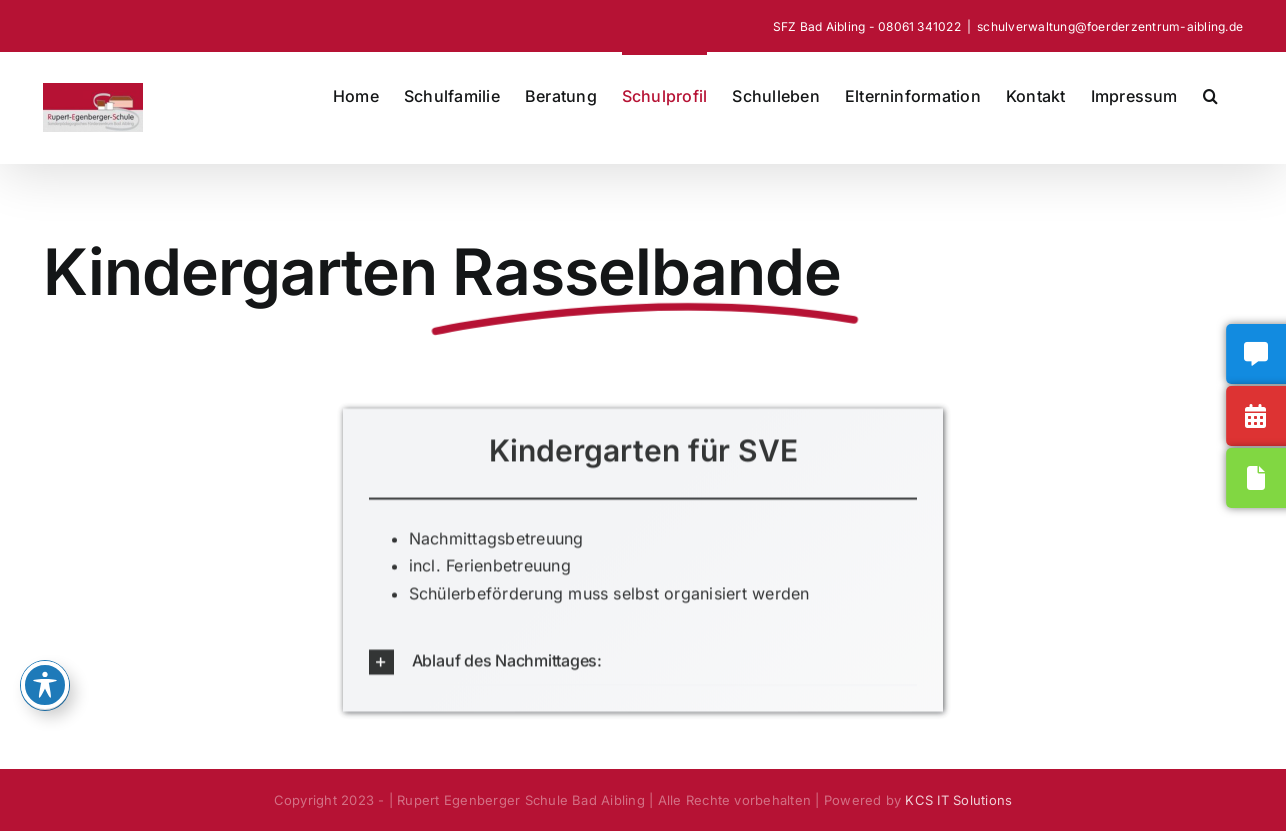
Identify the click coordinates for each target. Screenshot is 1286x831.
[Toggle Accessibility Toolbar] (45, 685)
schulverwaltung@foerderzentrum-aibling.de (1110, 26)
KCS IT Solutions (958, 800)
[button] (1210, 94)
